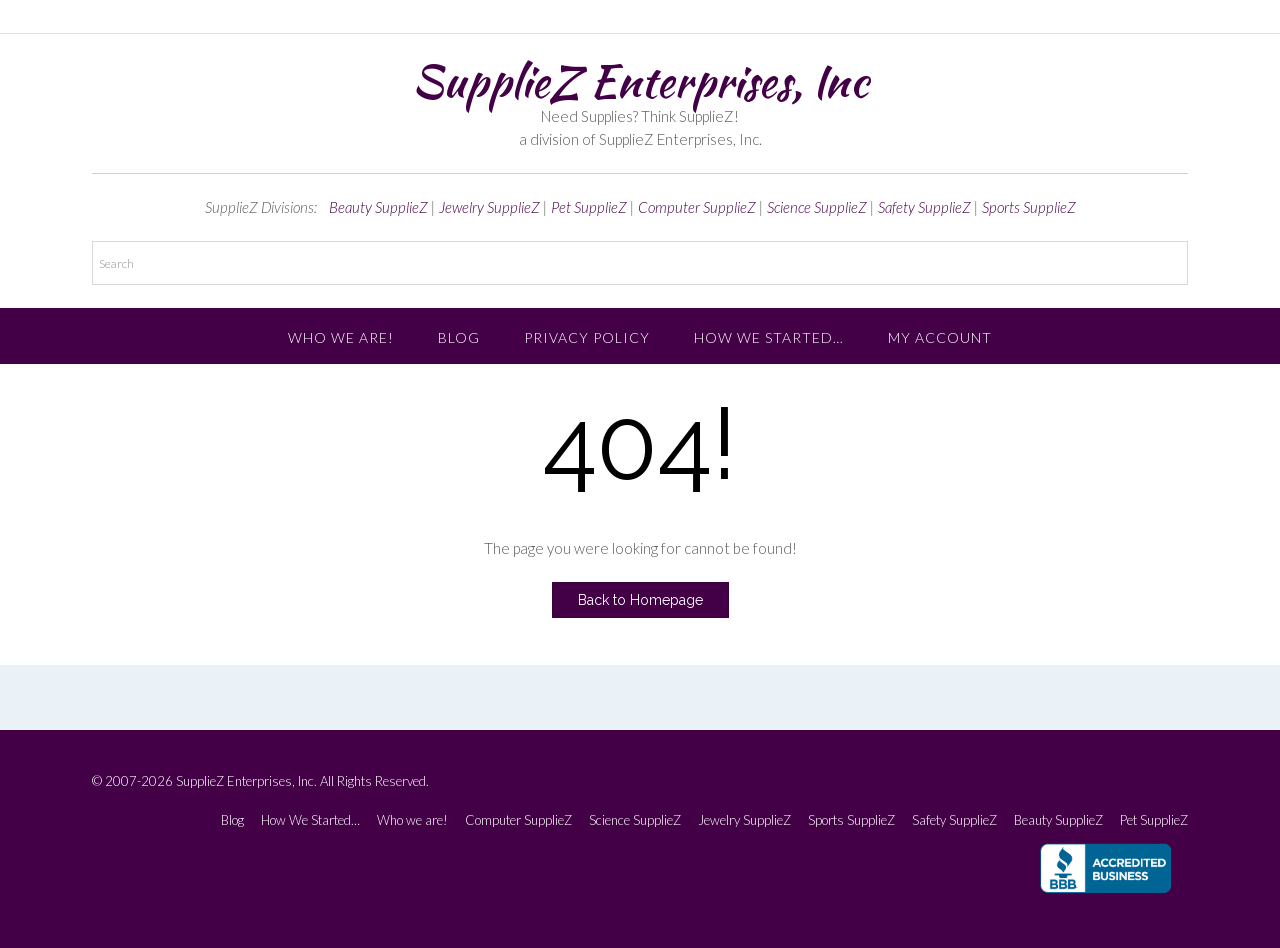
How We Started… (769, 337)
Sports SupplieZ (1029, 207)
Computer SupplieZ (697, 207)
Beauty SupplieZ (378, 207)
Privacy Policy (587, 337)
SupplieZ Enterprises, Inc (640, 81)
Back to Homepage (640, 600)
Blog (459, 337)
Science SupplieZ (817, 207)
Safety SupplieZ (924, 207)
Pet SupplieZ (589, 207)
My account (940, 337)
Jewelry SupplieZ (489, 207)
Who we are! (341, 337)
